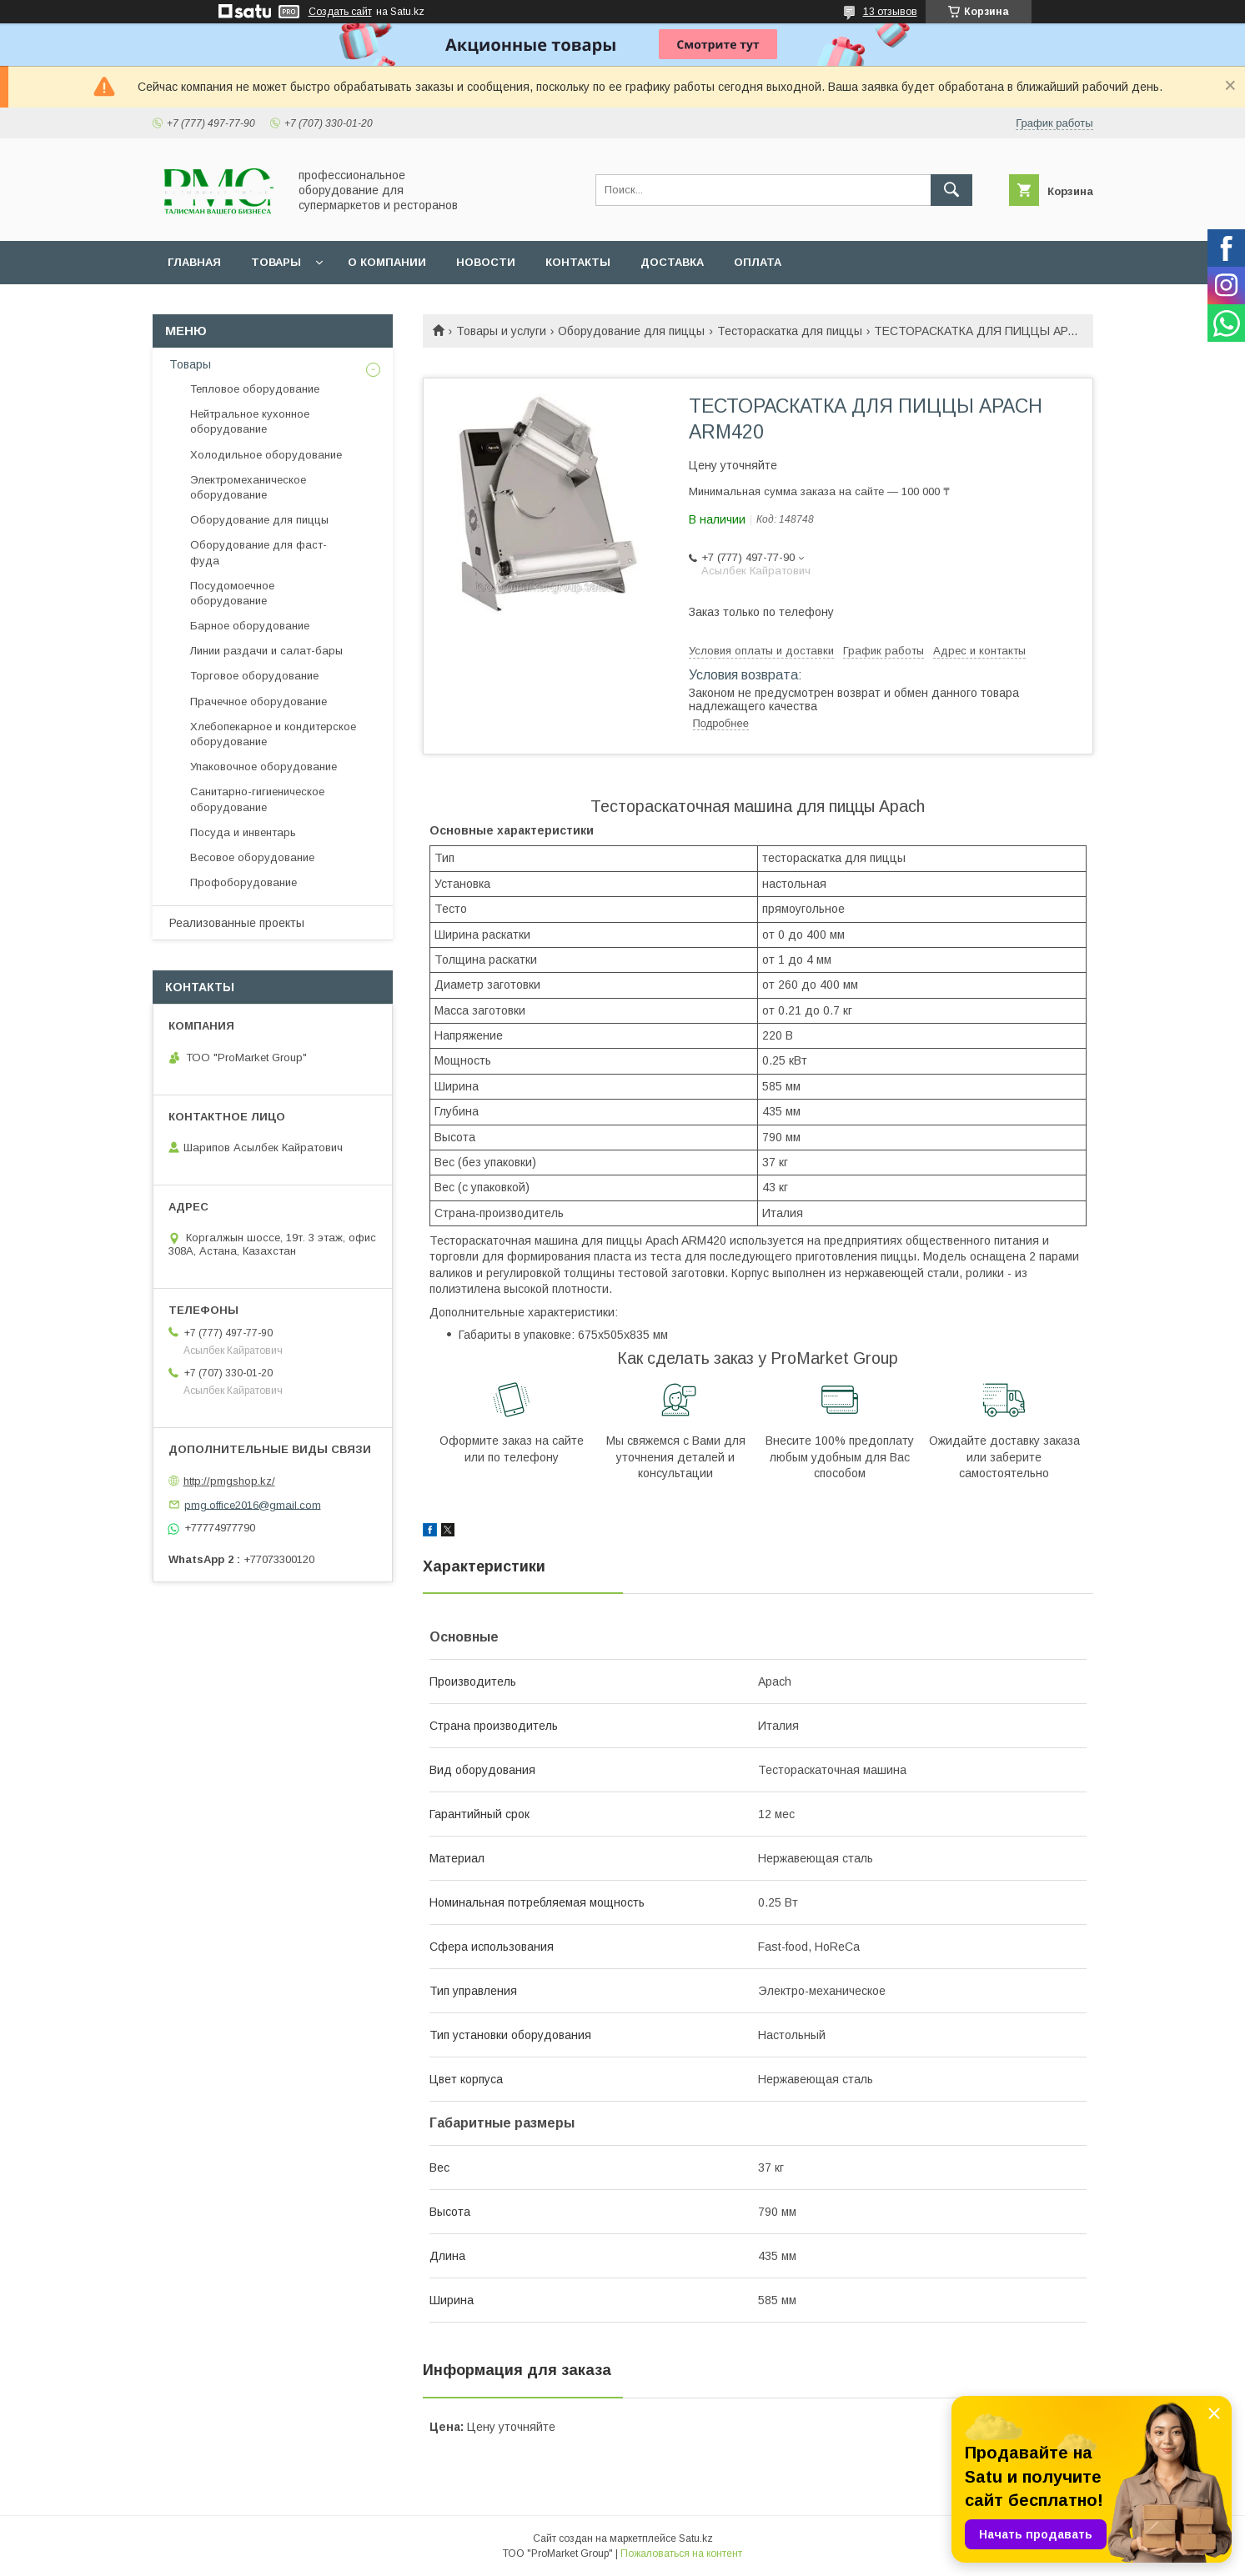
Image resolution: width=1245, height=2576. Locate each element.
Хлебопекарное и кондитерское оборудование (273, 734)
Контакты (577, 262)
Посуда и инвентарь (243, 832)
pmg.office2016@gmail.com (252, 1504)
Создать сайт (340, 12)
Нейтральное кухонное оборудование (249, 421)
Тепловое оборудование (254, 389)
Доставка (672, 262)
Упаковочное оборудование (263, 766)
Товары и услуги (501, 331)
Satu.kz (696, 2538)
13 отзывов (890, 12)
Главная (194, 262)
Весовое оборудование (252, 857)
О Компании (387, 262)
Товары (276, 262)
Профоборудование (243, 882)
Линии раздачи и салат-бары (266, 650)
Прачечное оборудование (258, 701)
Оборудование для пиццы (631, 331)
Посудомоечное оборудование (232, 593)
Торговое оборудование (254, 675)
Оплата (757, 262)
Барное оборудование (249, 625)
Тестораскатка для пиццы (789, 331)
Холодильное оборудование (266, 455)
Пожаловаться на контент (681, 2553)
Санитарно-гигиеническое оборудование (257, 799)
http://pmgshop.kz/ (229, 1481)
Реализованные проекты (236, 923)
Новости (485, 262)
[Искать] (951, 190)
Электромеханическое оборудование (248, 487)
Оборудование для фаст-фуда (258, 552)
